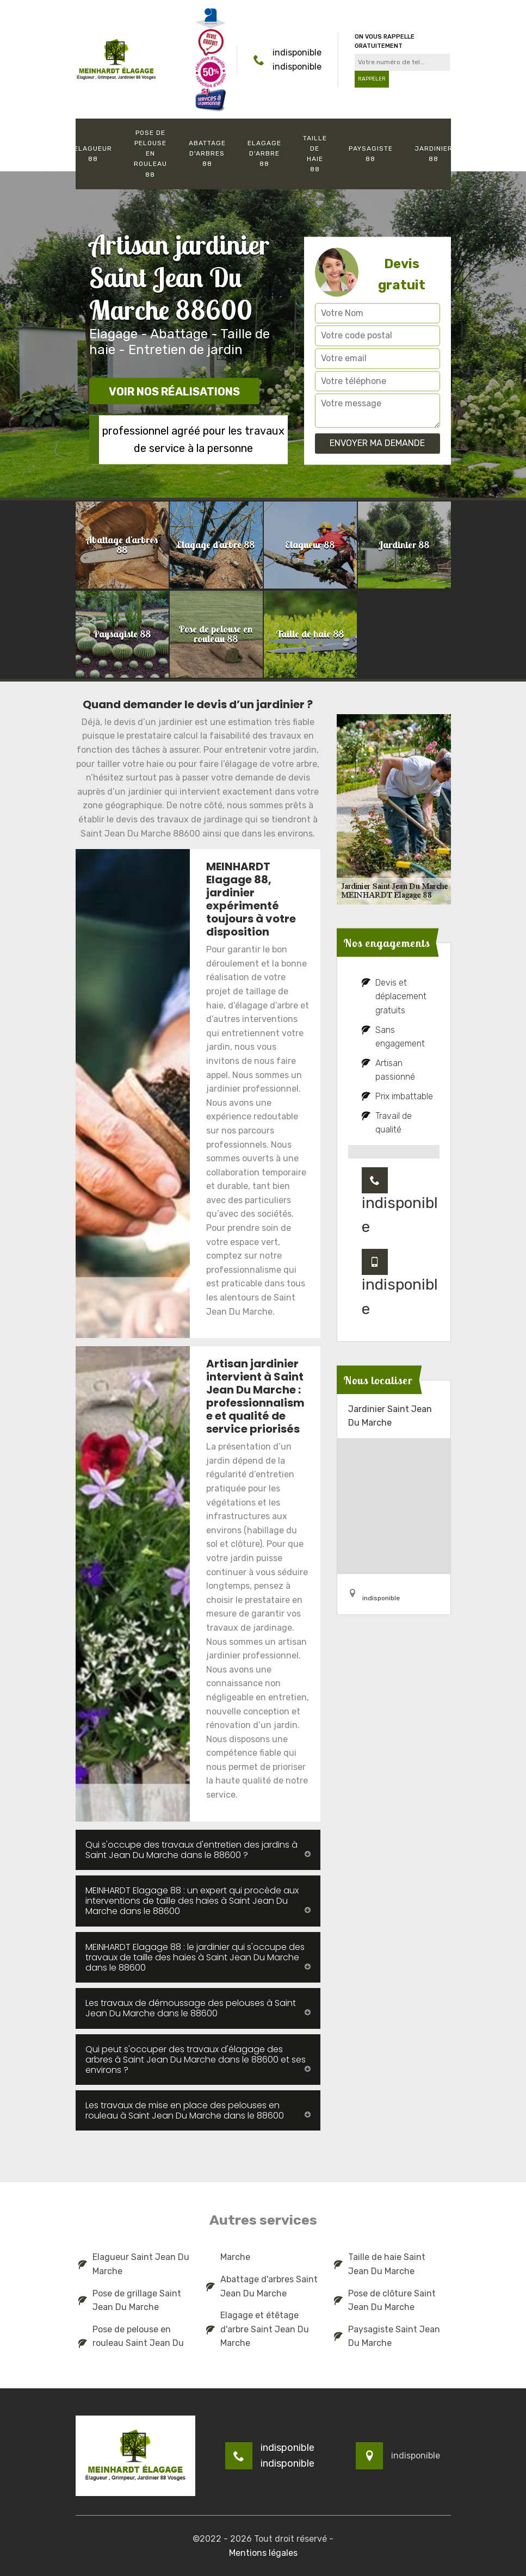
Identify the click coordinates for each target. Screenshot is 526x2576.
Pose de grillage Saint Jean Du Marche (129, 2300)
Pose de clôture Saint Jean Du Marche (385, 2300)
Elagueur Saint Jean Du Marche (133, 2264)
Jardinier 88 (433, 154)
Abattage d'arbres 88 (207, 153)
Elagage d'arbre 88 (264, 153)
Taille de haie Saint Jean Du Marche (379, 2264)
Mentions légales (263, 2553)
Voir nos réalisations (174, 391)
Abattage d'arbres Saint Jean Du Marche (262, 2286)
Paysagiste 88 (371, 154)
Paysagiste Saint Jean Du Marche (387, 2336)
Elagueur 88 (93, 154)
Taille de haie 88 (315, 154)
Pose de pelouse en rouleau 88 (150, 153)
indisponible (297, 52)
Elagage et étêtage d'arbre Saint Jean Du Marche (257, 2329)
